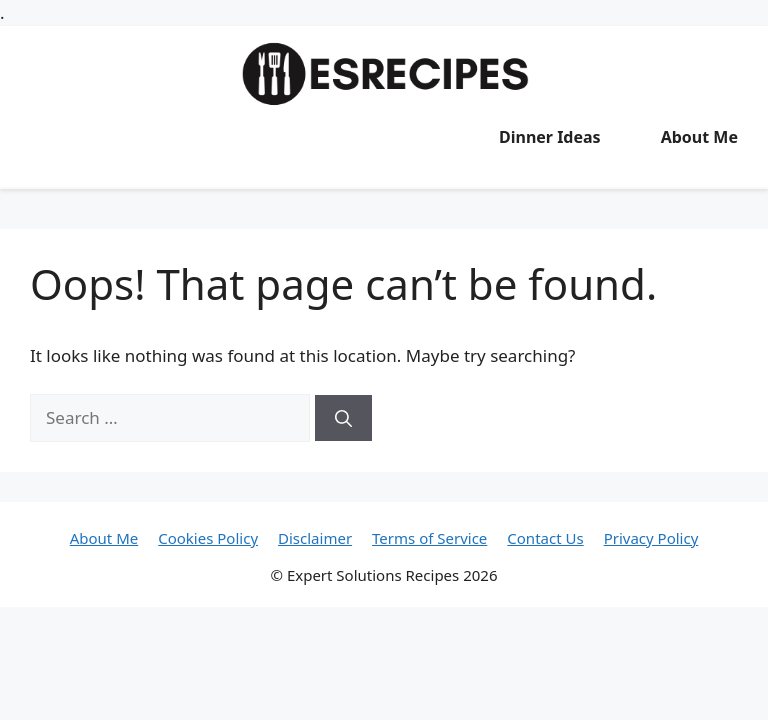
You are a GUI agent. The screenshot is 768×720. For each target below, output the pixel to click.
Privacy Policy (651, 538)
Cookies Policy (208, 538)
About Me (699, 137)
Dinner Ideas (550, 137)
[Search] (343, 418)
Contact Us (545, 538)
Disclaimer (315, 538)
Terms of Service (429, 538)
